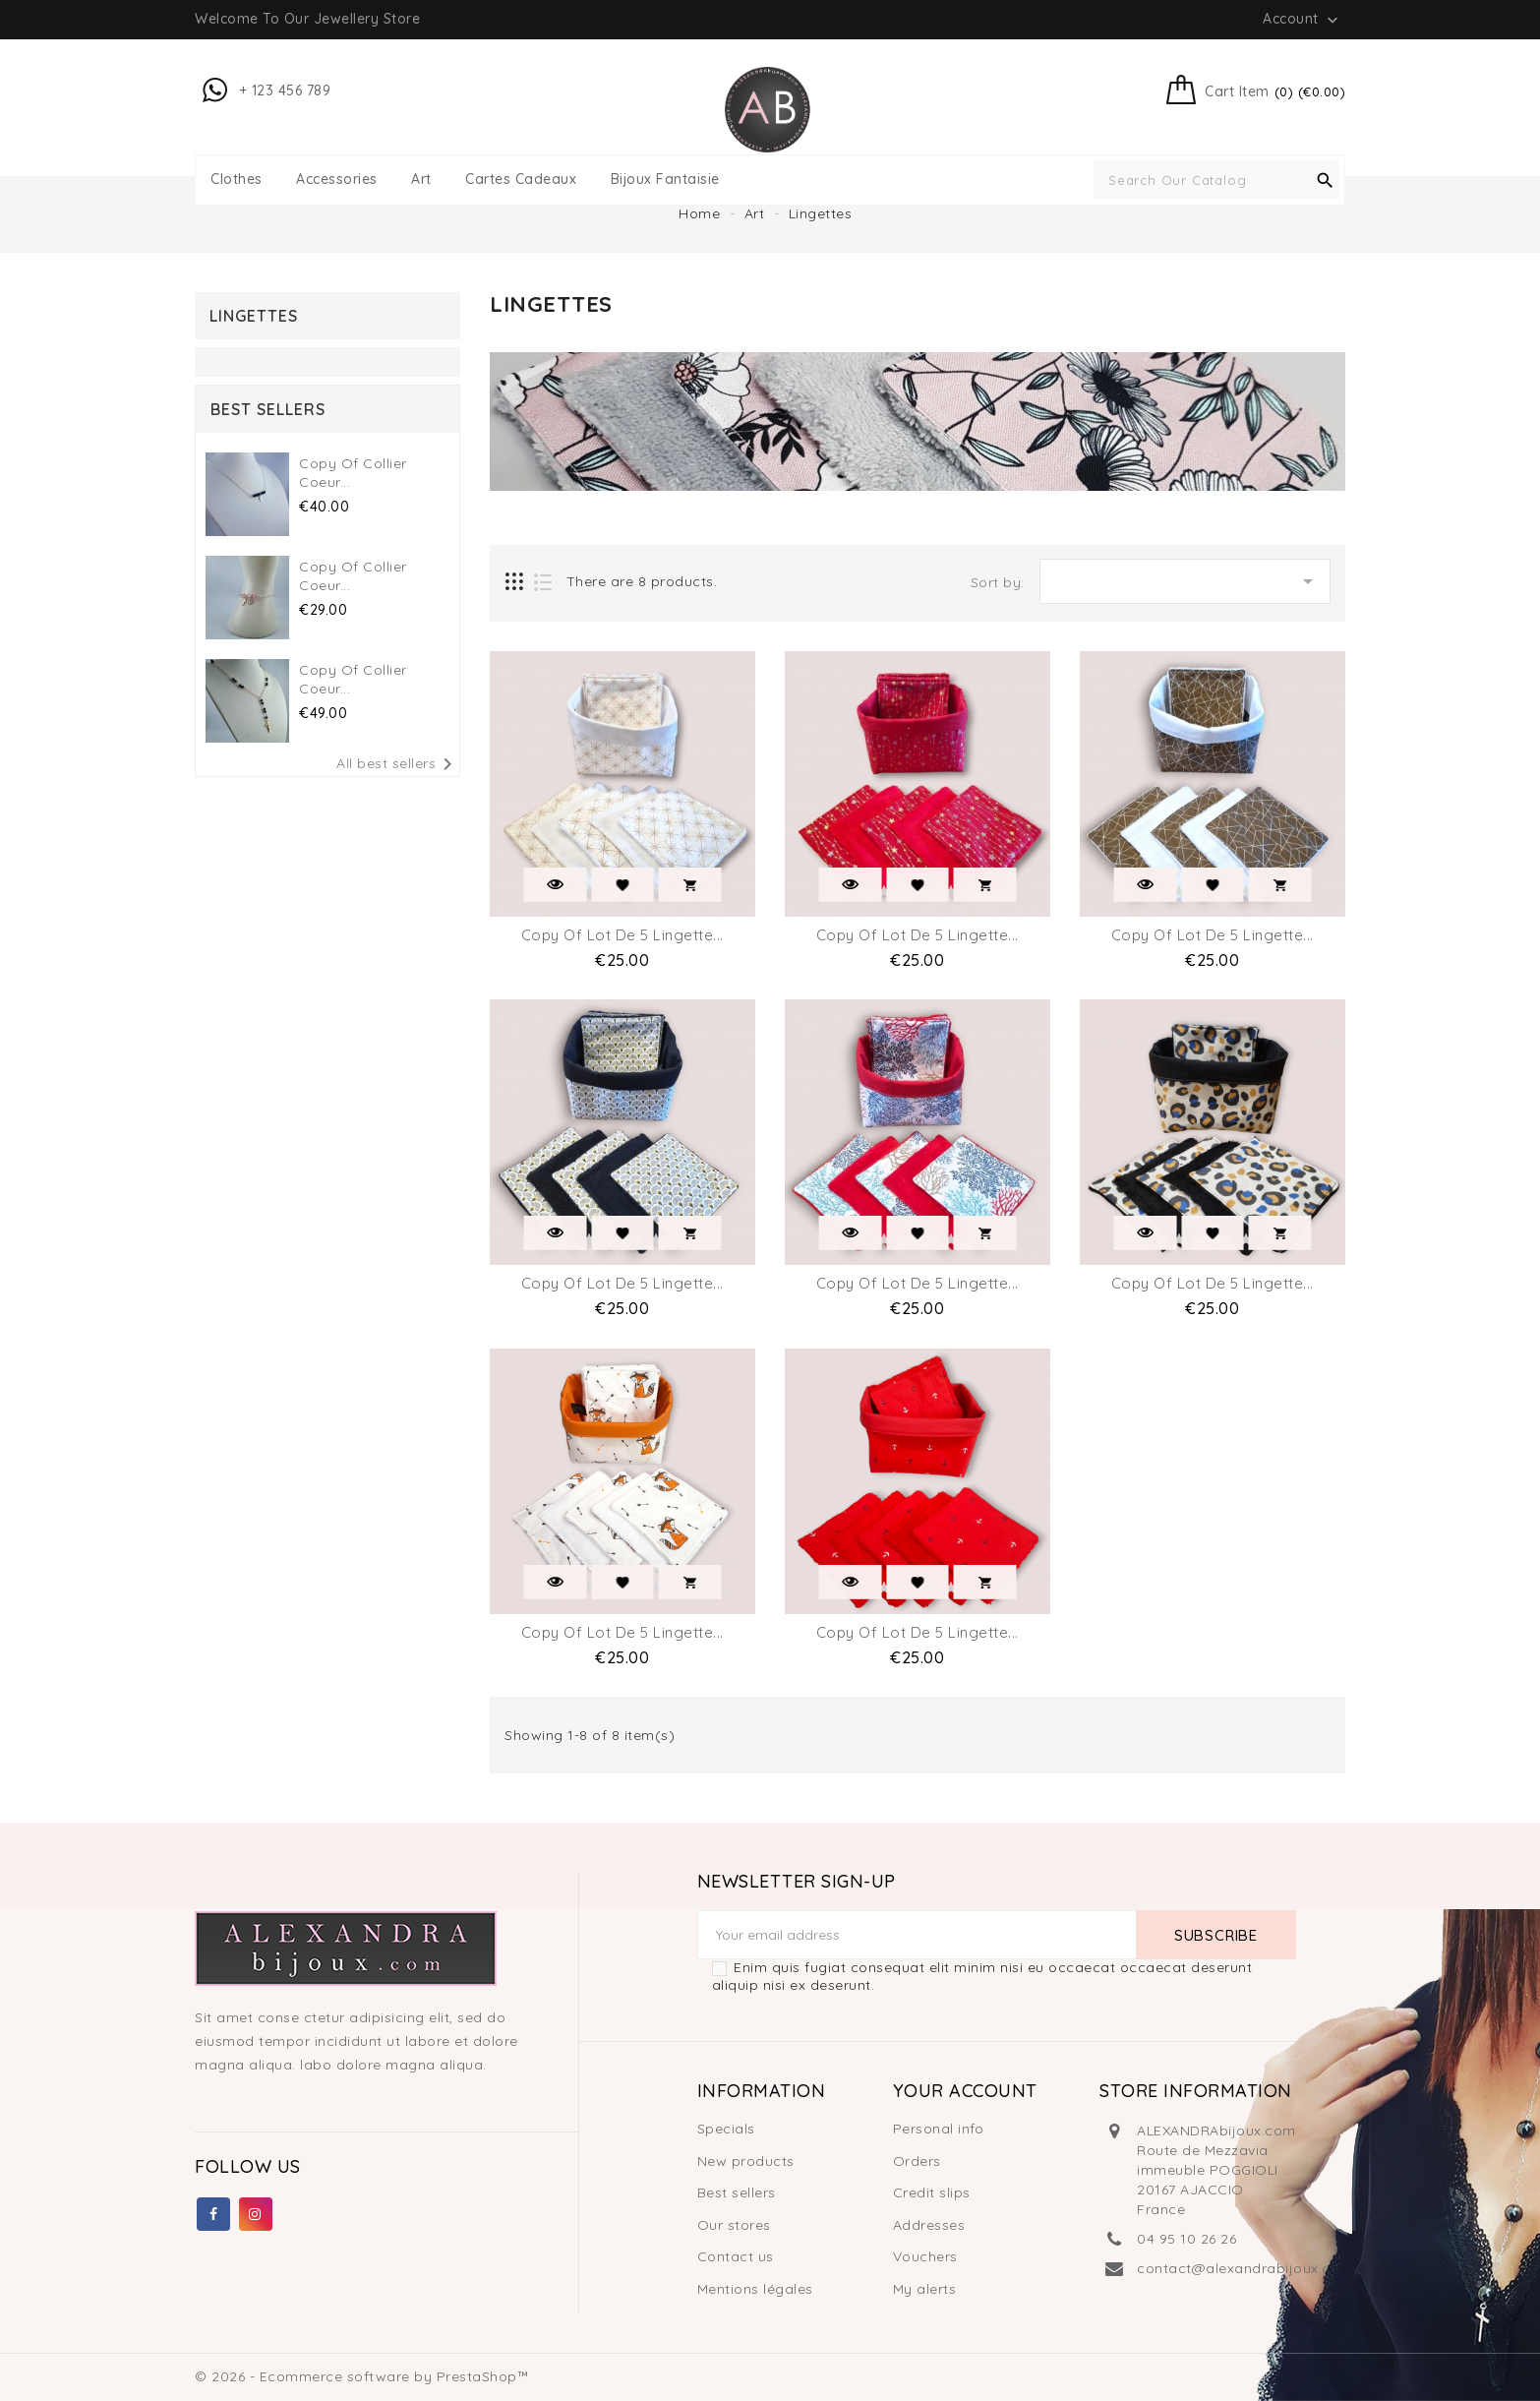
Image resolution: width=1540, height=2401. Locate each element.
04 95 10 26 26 (1186, 2239)
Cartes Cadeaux (520, 179)
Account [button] (1302, 20)
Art (421, 179)
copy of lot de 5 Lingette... (622, 935)
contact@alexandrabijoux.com (1245, 2268)
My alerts (925, 2289)
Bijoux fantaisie (665, 179)
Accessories (337, 179)
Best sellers (736, 2192)
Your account (965, 2090)
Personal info (938, 2128)
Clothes (236, 179)
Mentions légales (755, 2289)
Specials (726, 2128)
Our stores (734, 2225)
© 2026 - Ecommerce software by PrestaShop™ (362, 2376)
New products (746, 2161)
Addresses (929, 2225)
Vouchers (925, 2256)
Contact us (735, 2256)
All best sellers (397, 764)
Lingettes (253, 316)
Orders (917, 2161)
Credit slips (932, 2192)
